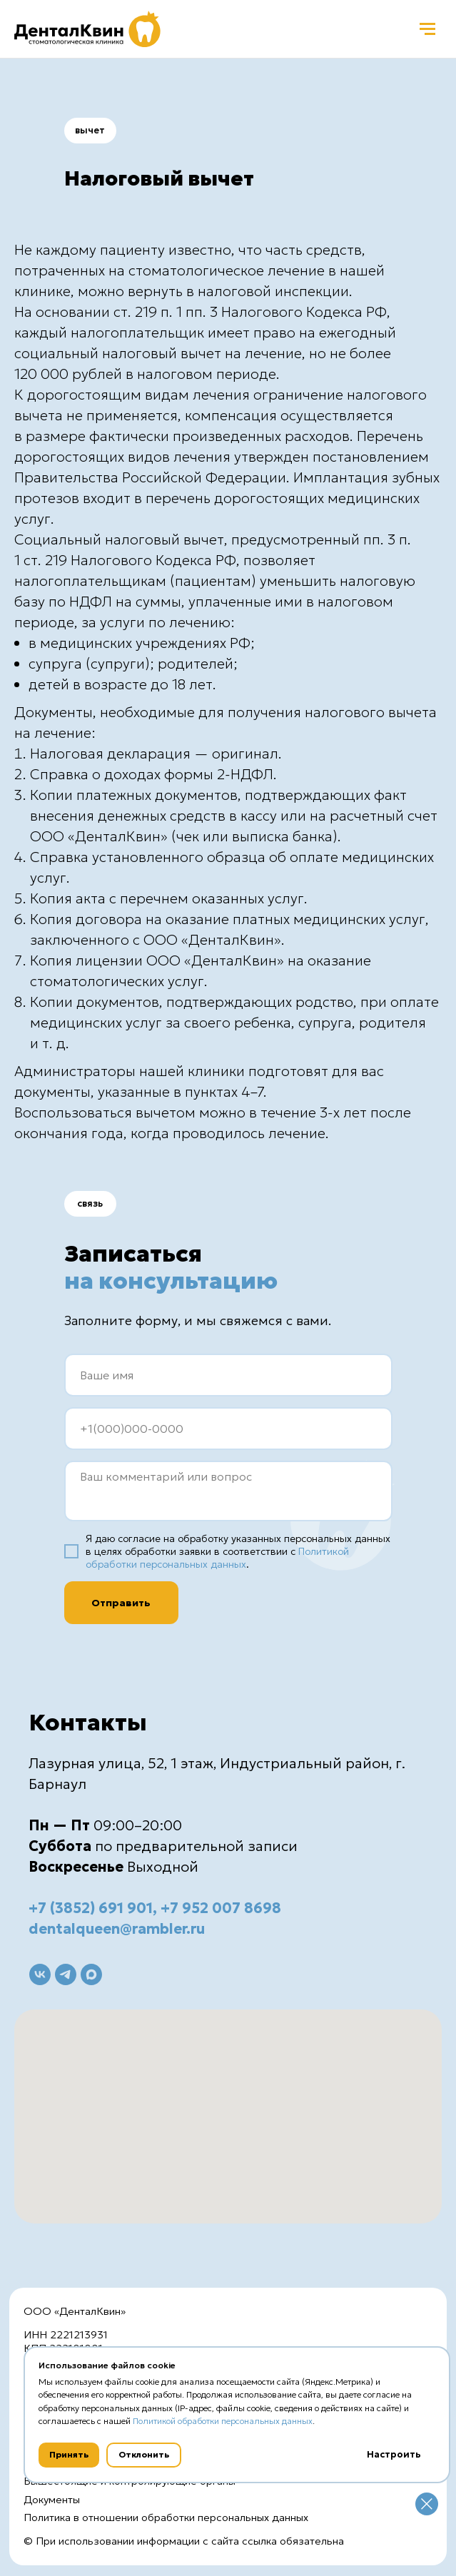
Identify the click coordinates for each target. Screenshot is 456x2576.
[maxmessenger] (91, 1974)
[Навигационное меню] (427, 28)
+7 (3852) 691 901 (91, 1908)
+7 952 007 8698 (221, 1908)
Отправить (121, 1602)
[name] (228, 1375)
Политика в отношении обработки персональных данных (166, 2517)
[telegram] (65, 1974)
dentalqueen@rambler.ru (117, 1929)
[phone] (228, 1428)
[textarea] (228, 1491)
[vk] (40, 1974)
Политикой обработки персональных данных (217, 1558)
